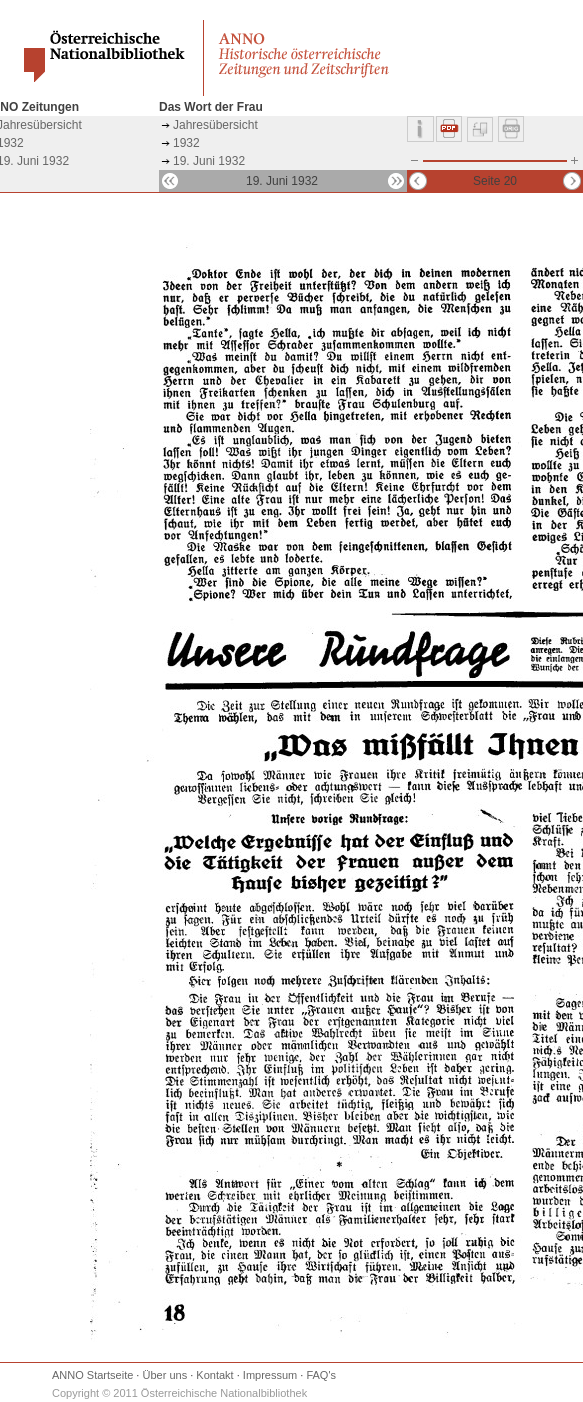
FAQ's (321, 1375)
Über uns (165, 1375)
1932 (186, 143)
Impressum (270, 1375)
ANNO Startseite (92, 1375)
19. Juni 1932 (209, 161)
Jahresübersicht (215, 125)
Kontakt (214, 1375)
